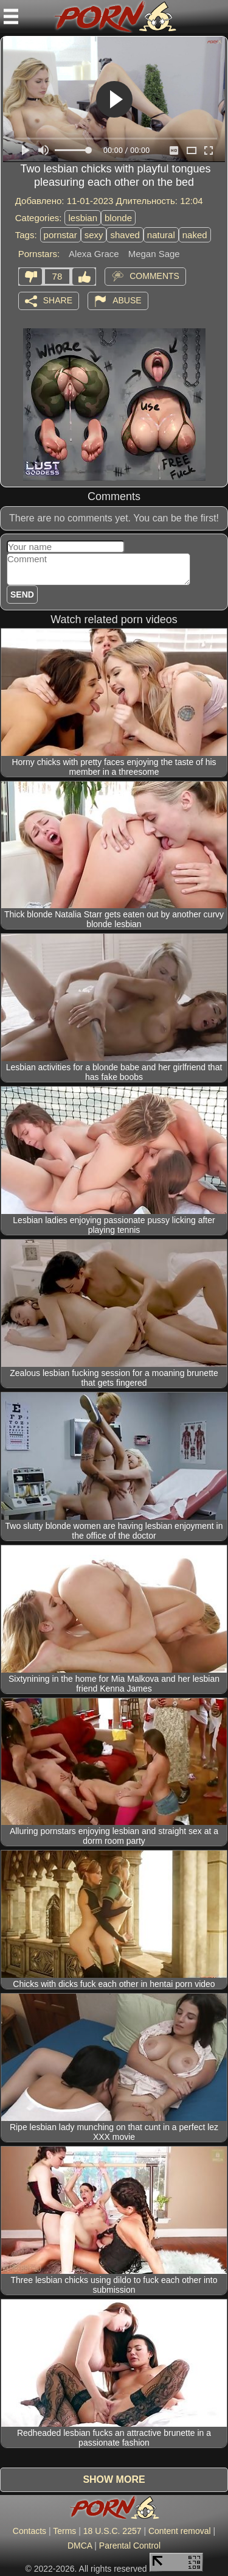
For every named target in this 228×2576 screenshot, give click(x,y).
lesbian (82, 218)
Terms (64, 2531)
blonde (118, 218)
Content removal (179, 2531)
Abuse (126, 300)
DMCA (79, 2545)
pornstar (60, 235)
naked (194, 235)
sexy (94, 235)
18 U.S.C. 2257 (112, 2531)
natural (161, 235)
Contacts (29, 2531)
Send (22, 594)
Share (57, 300)
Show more (114, 2479)
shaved (124, 235)
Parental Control (130, 2545)
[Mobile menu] (11, 16)
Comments (154, 275)
